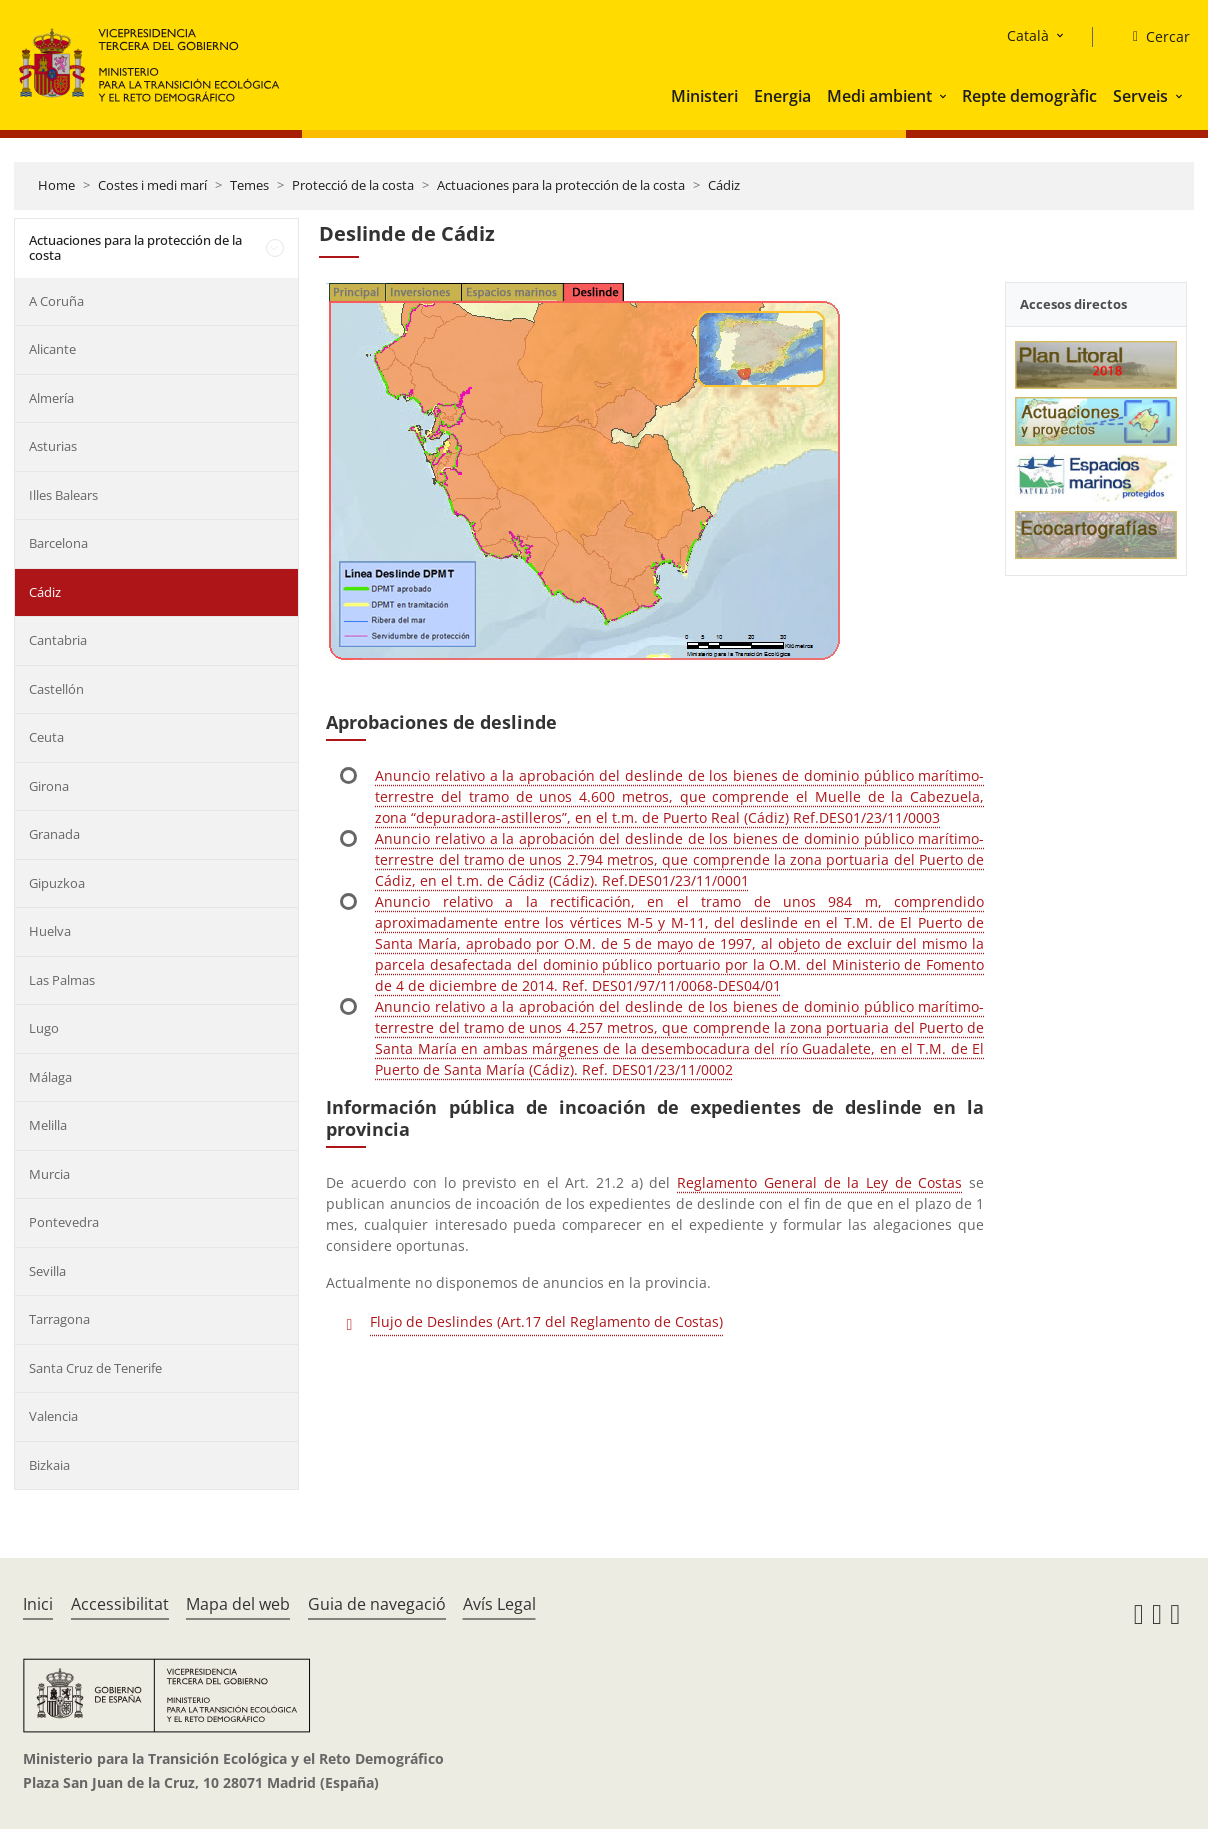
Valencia (53, 1416)
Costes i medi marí (152, 185)
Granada (54, 834)
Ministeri (704, 96)
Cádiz (724, 185)
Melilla (48, 1125)
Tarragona (59, 1319)
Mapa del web (238, 1604)
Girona (49, 786)
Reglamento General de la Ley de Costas (819, 1182)
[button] (945, 96)
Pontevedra (64, 1222)
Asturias (53, 446)
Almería (51, 398)
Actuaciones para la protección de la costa (561, 185)
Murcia (49, 1174)
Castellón (56, 689)
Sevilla (47, 1271)
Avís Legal (499, 1604)
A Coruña (56, 301)
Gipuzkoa (57, 883)
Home (56, 185)
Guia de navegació (377, 1604)
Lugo (44, 1028)
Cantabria (58, 640)
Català (1028, 35)
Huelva (50, 931)
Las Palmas (62, 980)
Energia (782, 96)
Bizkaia (49, 1465)
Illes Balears (63, 495)
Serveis (1140, 96)
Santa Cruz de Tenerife (95, 1368)
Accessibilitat (120, 1604)
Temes (249, 185)
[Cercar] (1153, 37)
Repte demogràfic (1029, 96)
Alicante (52, 349)
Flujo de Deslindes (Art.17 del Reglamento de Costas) (546, 1321)
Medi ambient (879, 96)
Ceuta (46, 737)
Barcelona (58, 543)
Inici (38, 1604)
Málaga (50, 1077)
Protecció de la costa (353, 185)
